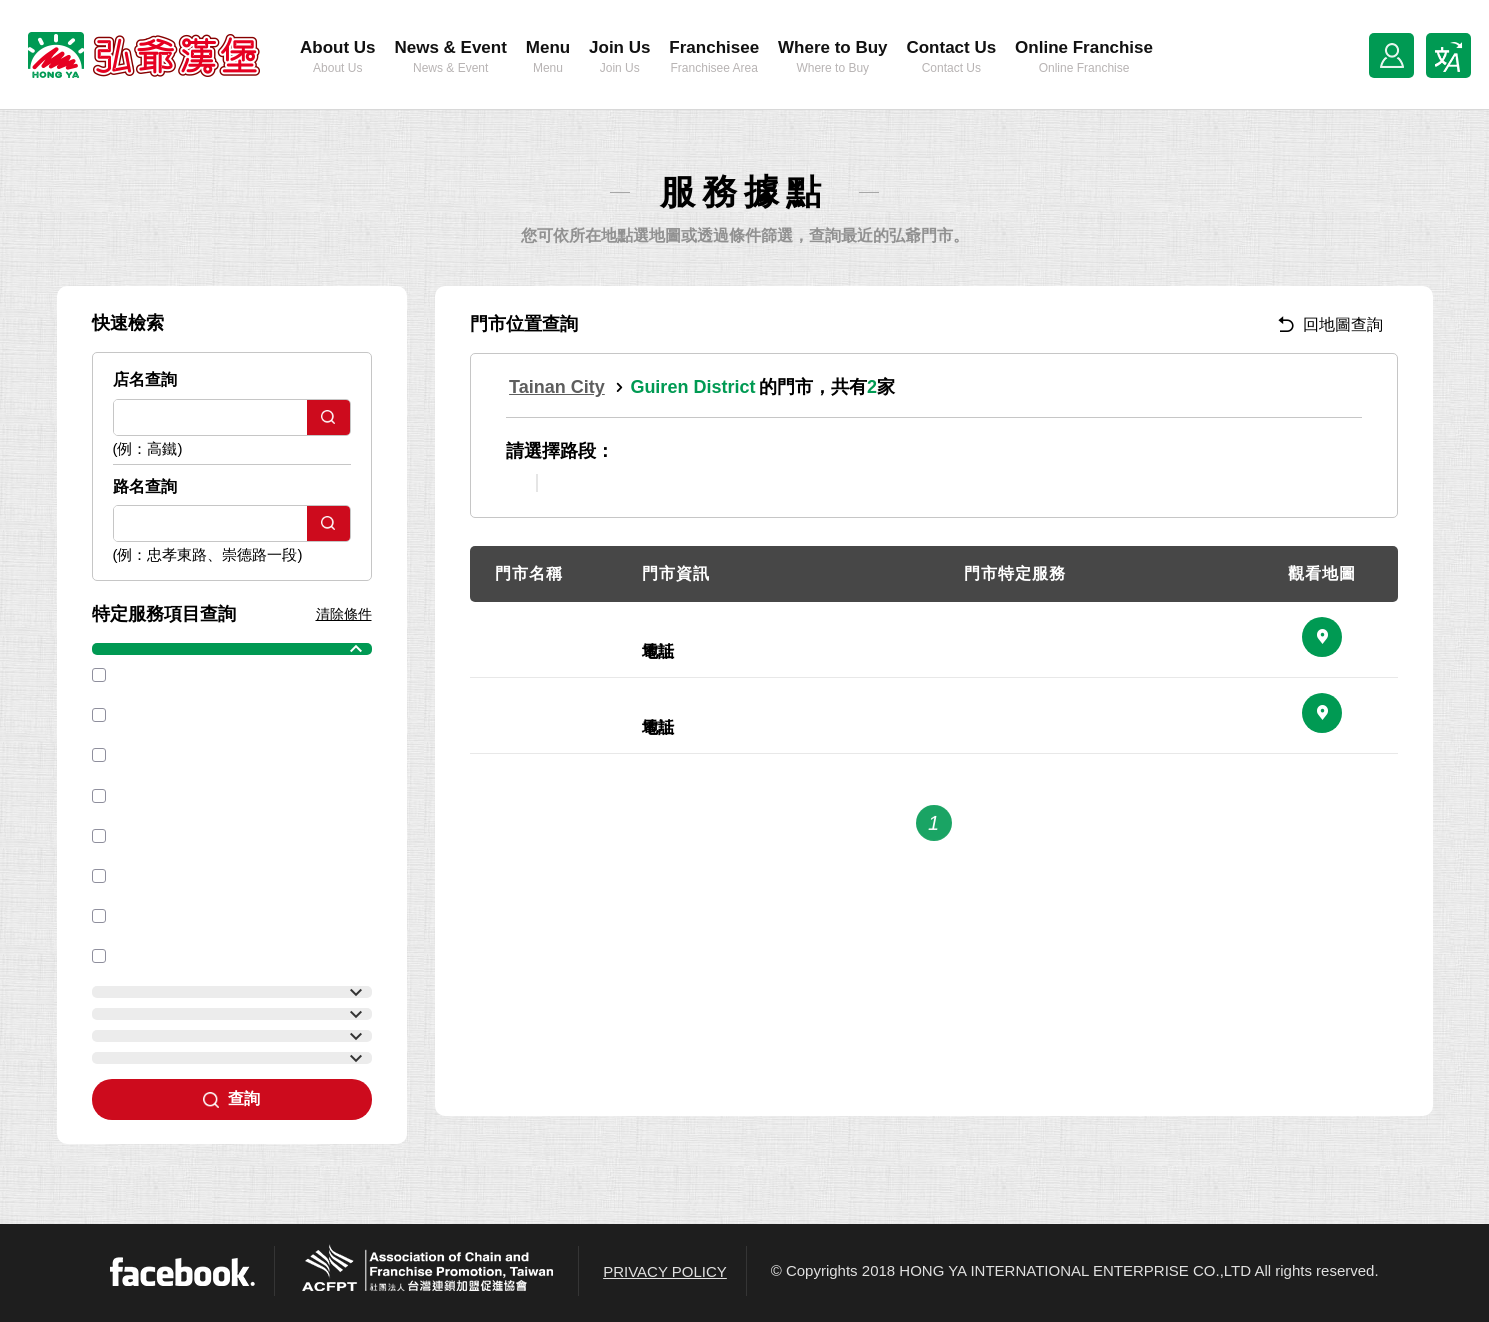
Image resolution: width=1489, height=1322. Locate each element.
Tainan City (557, 387)
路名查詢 (145, 486)
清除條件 (344, 614)
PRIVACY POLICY (665, 1271)
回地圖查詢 (1330, 324)
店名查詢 (145, 379)
